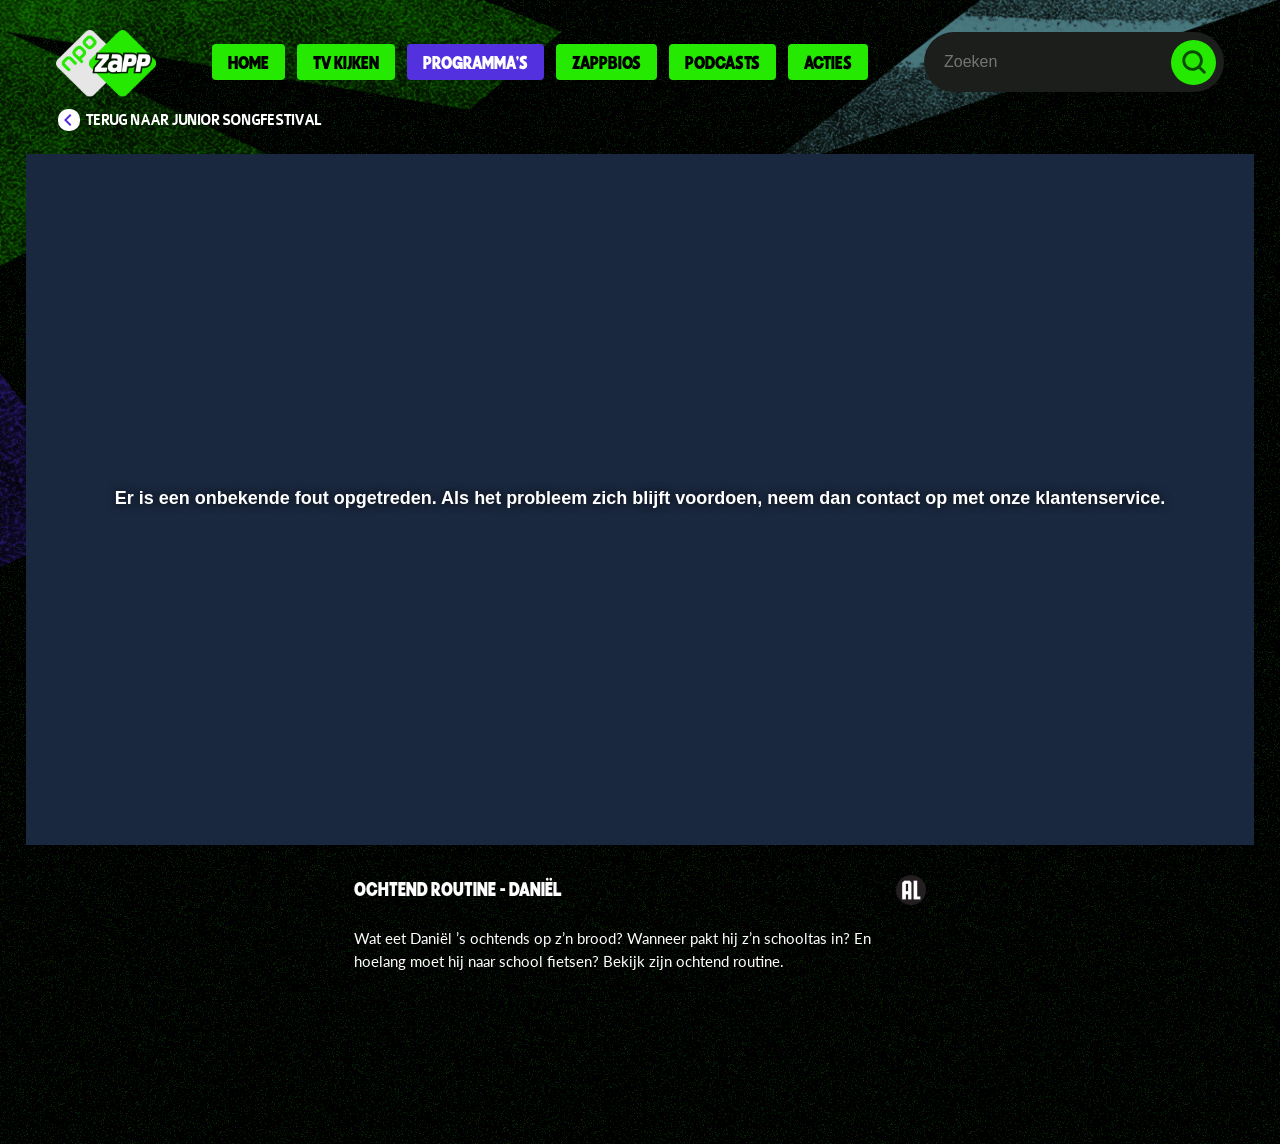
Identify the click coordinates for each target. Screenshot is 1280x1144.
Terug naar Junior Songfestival (204, 120)
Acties (828, 62)
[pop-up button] (1131, 777)
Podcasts (722, 62)
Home (248, 62)
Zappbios (606, 62)
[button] (106, 777)
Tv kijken (346, 62)
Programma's (475, 62)
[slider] (637, 735)
